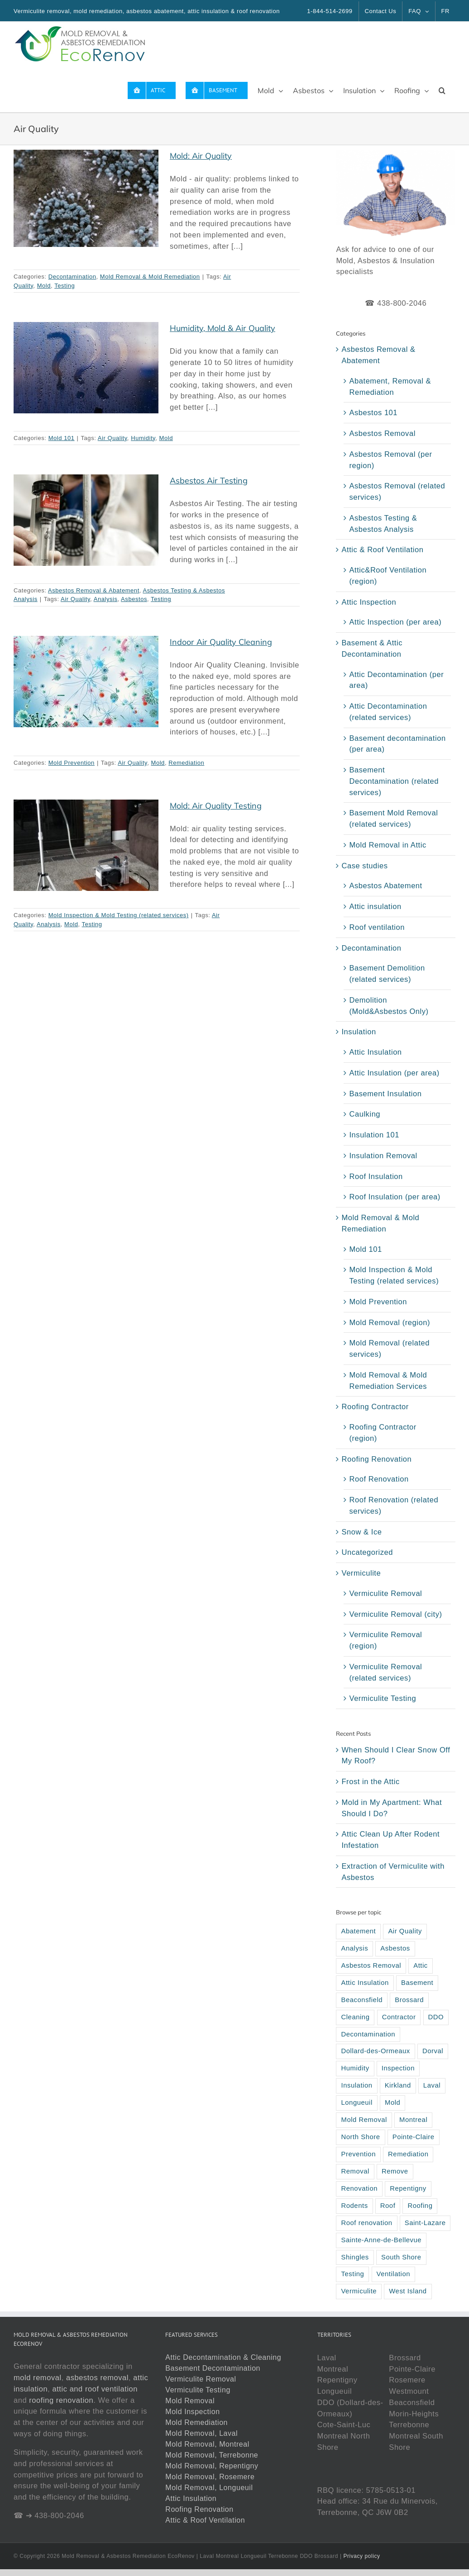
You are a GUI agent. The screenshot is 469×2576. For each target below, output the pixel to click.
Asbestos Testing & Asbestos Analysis (383, 523)
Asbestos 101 (373, 412)
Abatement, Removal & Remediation (390, 386)
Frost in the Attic (370, 1781)
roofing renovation (61, 2400)
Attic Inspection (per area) (395, 622)
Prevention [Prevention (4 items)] (358, 2154)
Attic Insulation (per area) (394, 1073)
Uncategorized (367, 1552)
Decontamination (72, 276)
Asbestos (134, 599)
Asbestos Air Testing (209, 480)
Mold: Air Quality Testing (216, 805)
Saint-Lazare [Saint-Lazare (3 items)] (425, 2222)
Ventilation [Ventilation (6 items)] (394, 2274)
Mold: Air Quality (201, 156)
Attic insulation (375, 906)
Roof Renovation (378, 1479)
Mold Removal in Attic (387, 845)
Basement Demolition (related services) (387, 973)
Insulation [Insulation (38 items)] (356, 2085)
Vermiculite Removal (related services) (385, 1672)
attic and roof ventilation (95, 2389)
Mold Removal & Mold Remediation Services (388, 1380)
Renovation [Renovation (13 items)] (359, 2188)
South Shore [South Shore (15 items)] (401, 2257)
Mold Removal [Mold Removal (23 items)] (364, 2119)
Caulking (364, 1114)
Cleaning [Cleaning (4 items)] (355, 2017)
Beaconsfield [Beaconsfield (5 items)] (362, 1999)
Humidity (143, 438)
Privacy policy (361, 2556)
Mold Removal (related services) (389, 1348)
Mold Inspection (192, 2411)
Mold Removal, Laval (201, 2433)
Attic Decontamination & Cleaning (223, 2357)
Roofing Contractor (374, 1406)
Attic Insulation (375, 1052)
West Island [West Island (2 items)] (407, 2291)
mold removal (38, 2377)
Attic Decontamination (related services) (388, 711)
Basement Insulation (385, 1093)
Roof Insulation (375, 1176)
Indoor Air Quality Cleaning (221, 642)
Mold (44, 285)
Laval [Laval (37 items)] (431, 2085)
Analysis (106, 599)
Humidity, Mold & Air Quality (222, 328)
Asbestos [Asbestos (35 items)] (395, 1948)
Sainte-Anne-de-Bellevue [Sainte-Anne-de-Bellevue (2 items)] (381, 2240)
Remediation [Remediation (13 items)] (408, 2154)
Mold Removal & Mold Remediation (150, 276)
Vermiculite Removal (385, 1593)
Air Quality (112, 438)
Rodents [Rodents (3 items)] (354, 2205)
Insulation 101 (374, 1135)
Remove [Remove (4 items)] (395, 2171)
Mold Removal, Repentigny (211, 2466)
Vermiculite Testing (382, 1698)
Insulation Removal (383, 1155)
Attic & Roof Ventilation (382, 549)
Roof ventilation (377, 927)
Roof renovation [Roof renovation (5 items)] (366, 2222)
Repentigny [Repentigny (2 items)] (408, 2188)
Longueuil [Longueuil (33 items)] (356, 2102)
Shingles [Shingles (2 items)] (354, 2257)
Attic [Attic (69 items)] (420, 1965)
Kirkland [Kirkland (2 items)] (398, 2085)
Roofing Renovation (376, 1459)
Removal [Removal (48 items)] (355, 2171)
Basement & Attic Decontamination (371, 648)
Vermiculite (361, 1573)
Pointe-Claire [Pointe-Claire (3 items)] (413, 2136)
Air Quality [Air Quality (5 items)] (405, 1931)
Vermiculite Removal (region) (385, 1640)
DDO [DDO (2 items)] (436, 2017)
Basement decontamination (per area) (397, 743)
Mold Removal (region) (389, 1322)
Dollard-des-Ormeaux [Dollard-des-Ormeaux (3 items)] (375, 2051)
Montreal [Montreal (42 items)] (413, 2119)
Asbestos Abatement (385, 885)
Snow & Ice (361, 1532)
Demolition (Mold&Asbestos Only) (388, 1005)
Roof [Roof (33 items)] (388, 2205)
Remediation (186, 762)
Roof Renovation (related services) (393, 1505)
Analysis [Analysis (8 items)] (354, 1948)
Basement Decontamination (212, 2368)
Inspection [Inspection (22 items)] (398, 2068)
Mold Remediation (196, 2422)
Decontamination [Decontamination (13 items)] (368, 2034)
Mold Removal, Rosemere (209, 2477)
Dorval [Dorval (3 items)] (432, 2051)
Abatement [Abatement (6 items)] (358, 1931)
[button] (442, 89)
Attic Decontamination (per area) (396, 680)
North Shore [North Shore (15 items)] (360, 2136)
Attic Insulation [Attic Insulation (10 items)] (364, 1982)
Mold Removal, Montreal (207, 2444)
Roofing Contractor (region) (382, 1432)
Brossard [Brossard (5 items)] (409, 1999)
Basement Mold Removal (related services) (393, 818)
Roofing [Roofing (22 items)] (419, 2205)
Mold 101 (61, 438)
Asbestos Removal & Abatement (93, 590)
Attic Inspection (368, 602)
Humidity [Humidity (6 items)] (355, 2068)
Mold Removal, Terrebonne (211, 2455)
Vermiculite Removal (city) (395, 1614)
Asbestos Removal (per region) (390, 459)
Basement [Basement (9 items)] (417, 1982)
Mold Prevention (71, 762)
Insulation (358, 1032)
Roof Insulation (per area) (394, 1197)
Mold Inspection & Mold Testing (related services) (118, 915)
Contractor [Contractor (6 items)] (399, 2017)
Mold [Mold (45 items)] (392, 2102)
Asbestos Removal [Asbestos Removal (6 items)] (371, 1965)
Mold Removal (190, 2401)
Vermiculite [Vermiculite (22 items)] (359, 2291)
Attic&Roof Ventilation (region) (387, 575)
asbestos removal (97, 2377)
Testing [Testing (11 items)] (352, 2274)
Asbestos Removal (382, 433)
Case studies (364, 866)
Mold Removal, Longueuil (209, 2487)
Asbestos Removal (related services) (397, 491)
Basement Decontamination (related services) (394, 781)
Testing (64, 285)
